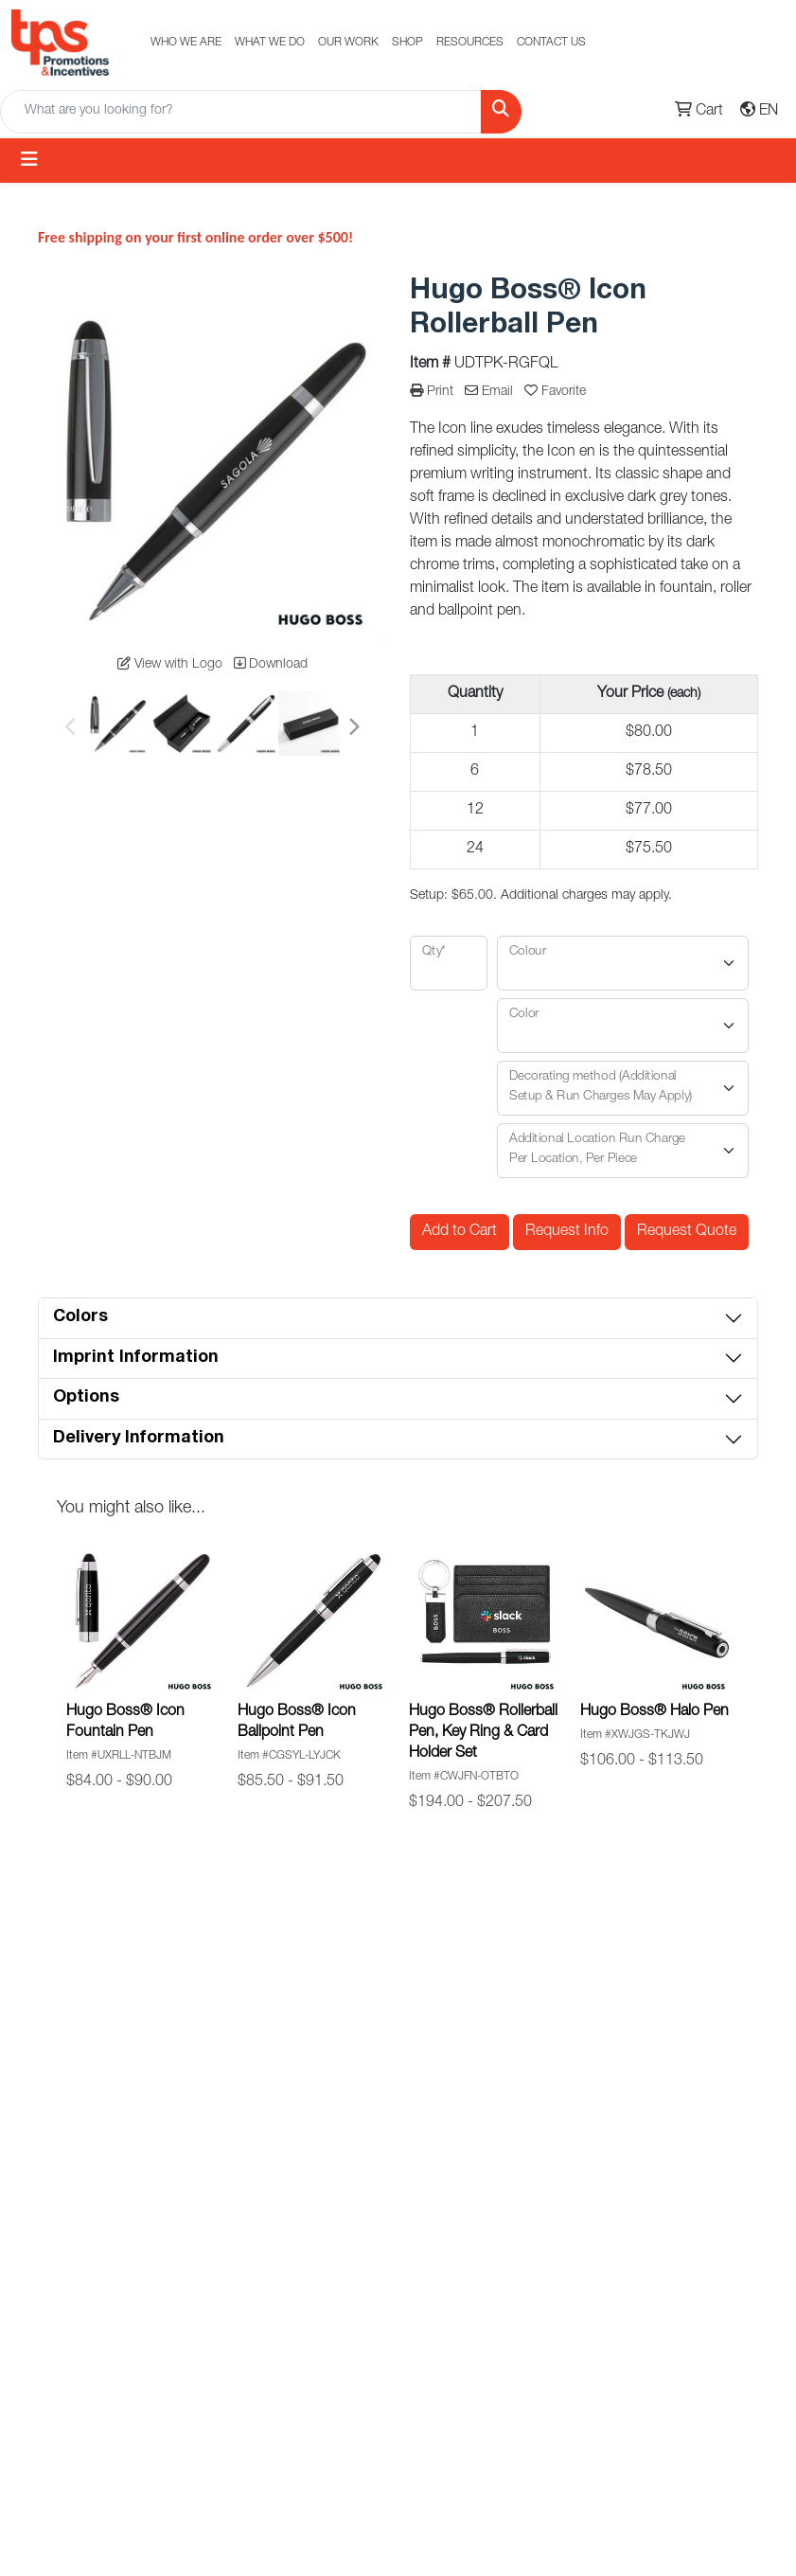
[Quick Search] (241, 112)
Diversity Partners (394, 2308)
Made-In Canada (394, 2100)
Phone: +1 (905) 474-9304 (675, 2122)
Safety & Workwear (400, 2244)
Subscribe (613, 1958)
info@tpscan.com (675, 2237)
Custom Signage (521, 2163)
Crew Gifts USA (545, 2342)
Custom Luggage (396, 2498)
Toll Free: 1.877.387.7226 (675, 2186)
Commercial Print (277, 2353)
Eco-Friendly (407, 2151)
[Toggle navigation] (29, 160)
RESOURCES (470, 42)
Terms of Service (547, 2382)
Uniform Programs (271, 2417)
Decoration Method (530, 2290)
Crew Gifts (273, 2469)
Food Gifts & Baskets (408, 2435)
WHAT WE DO (270, 42)
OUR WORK (348, 42)
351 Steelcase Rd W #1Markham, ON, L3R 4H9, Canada (669, 2324)
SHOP (407, 42)
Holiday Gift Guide (532, 2100)
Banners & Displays (273, 2290)
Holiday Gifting (414, 2192)
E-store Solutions (270, 2226)
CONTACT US (551, 42)
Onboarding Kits (406, 2371)
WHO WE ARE (185, 42)
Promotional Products (278, 2100)
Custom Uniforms (268, 2163)
